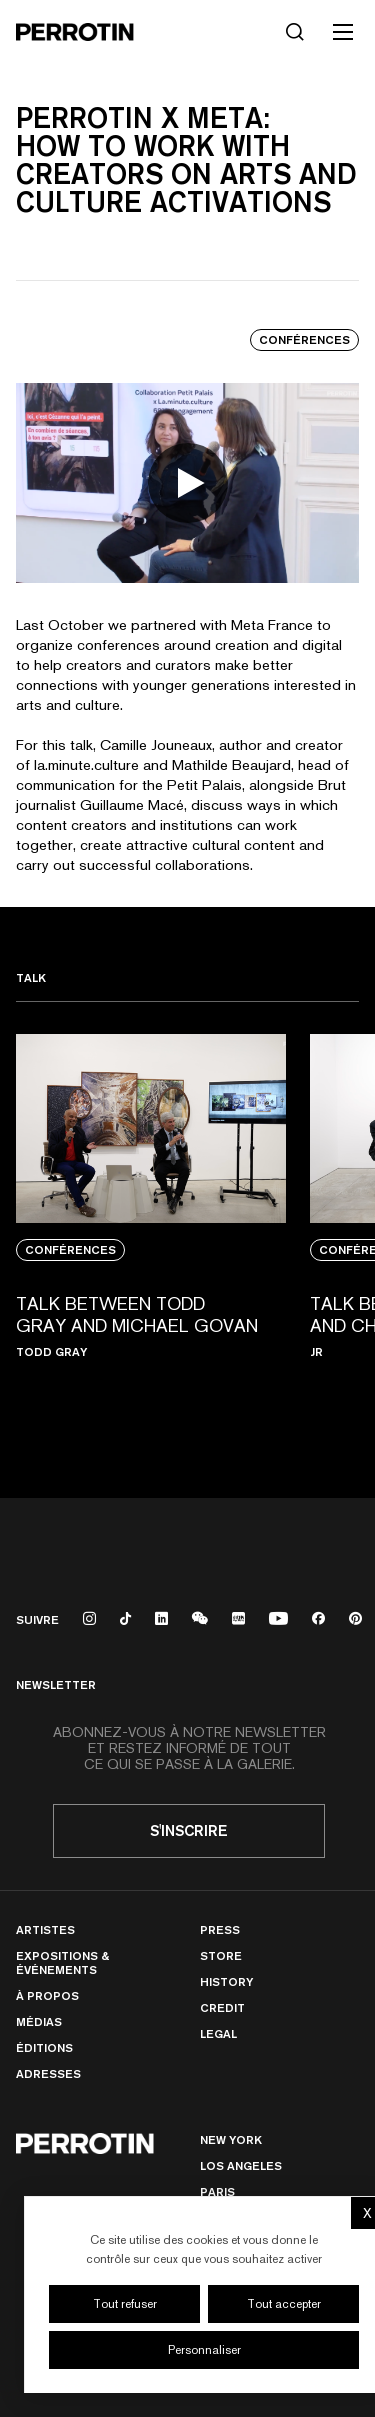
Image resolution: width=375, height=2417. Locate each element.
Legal (218, 2033)
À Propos (47, 1995)
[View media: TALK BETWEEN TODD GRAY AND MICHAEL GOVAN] (151, 1234)
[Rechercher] (295, 32)
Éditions (44, 2047)
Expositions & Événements (62, 1962)
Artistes (45, 1929)
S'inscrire (189, 1830)
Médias (39, 2021)
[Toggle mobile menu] (343, 32)
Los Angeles (241, 2165)
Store (221, 1955)
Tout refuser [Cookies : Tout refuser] (125, 2304)
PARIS (217, 2191)
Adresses (48, 2073)
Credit (222, 2007)
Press (220, 1929)
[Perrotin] (75, 32)
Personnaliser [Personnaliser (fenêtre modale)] (204, 2350)
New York (231, 2139)
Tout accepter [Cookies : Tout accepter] (284, 2304)
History (226, 1981)
